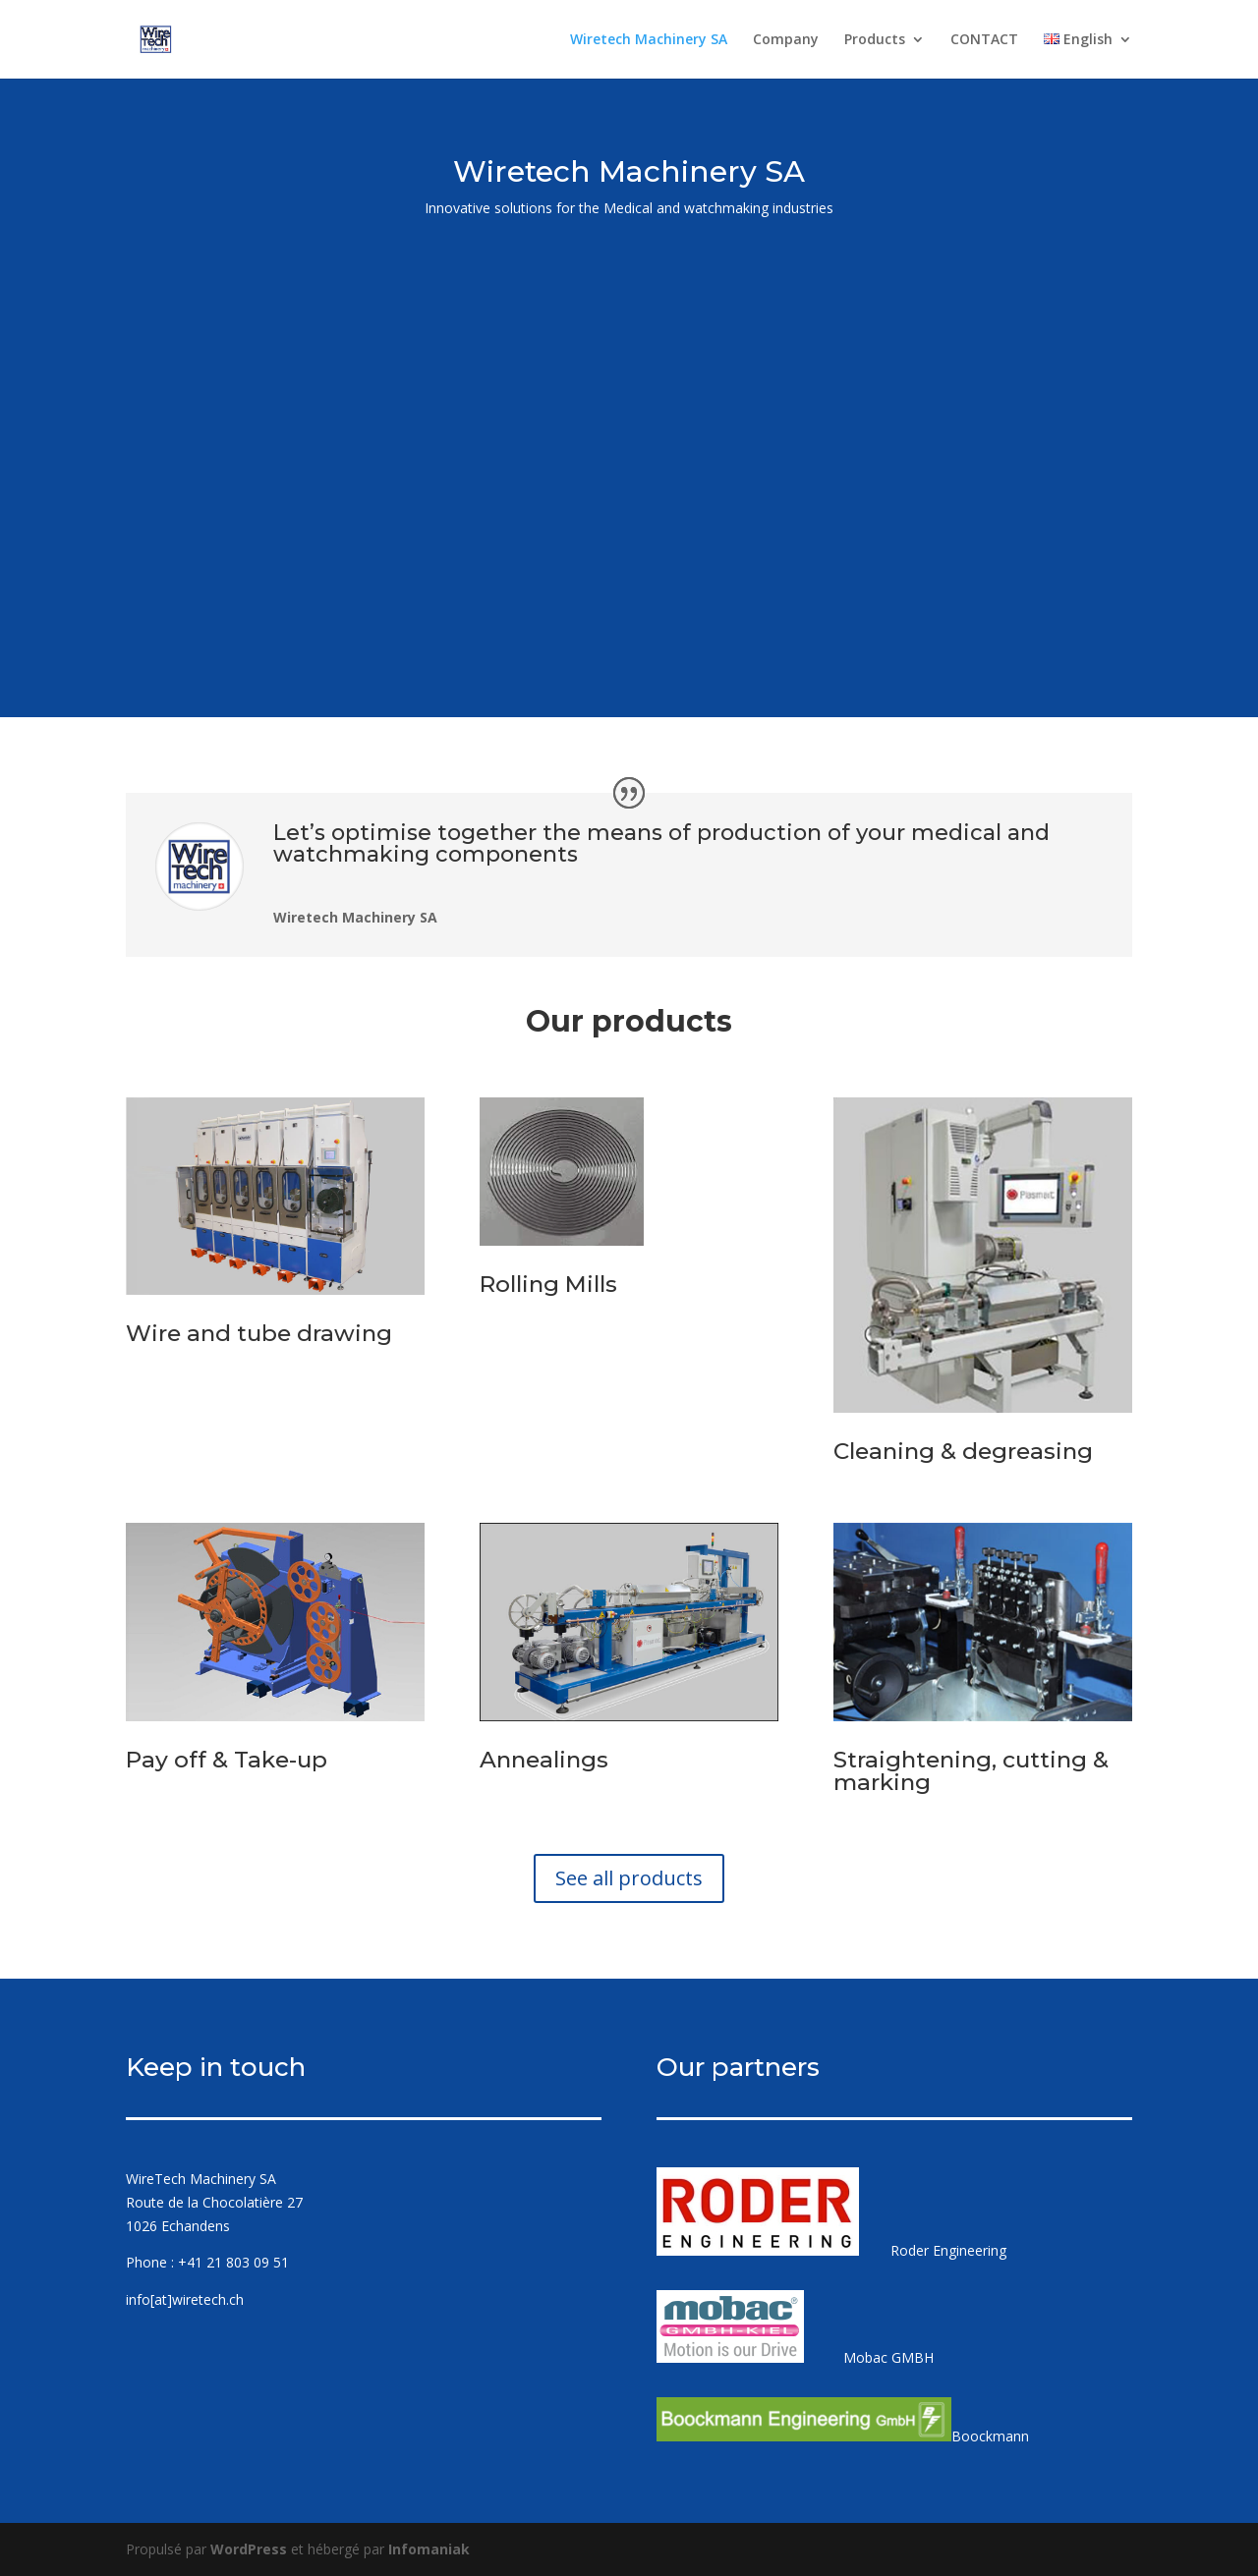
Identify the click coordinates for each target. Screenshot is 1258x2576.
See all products (629, 1878)
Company (786, 40)
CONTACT (984, 40)
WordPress (248, 2549)
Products (874, 40)
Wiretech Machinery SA (648, 40)
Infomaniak (429, 2549)
